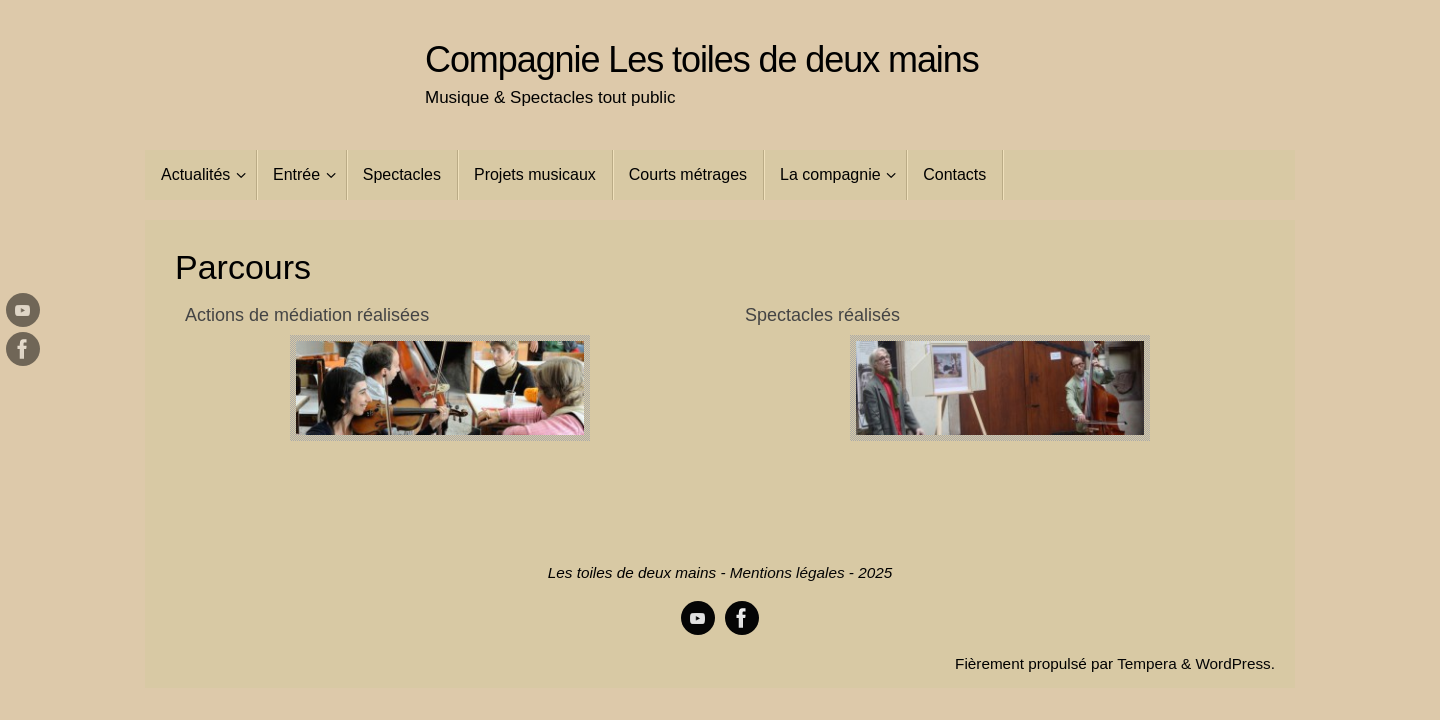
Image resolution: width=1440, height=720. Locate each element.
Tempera (1147, 663)
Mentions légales (787, 572)
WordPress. (1235, 663)
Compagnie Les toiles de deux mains (702, 60)
